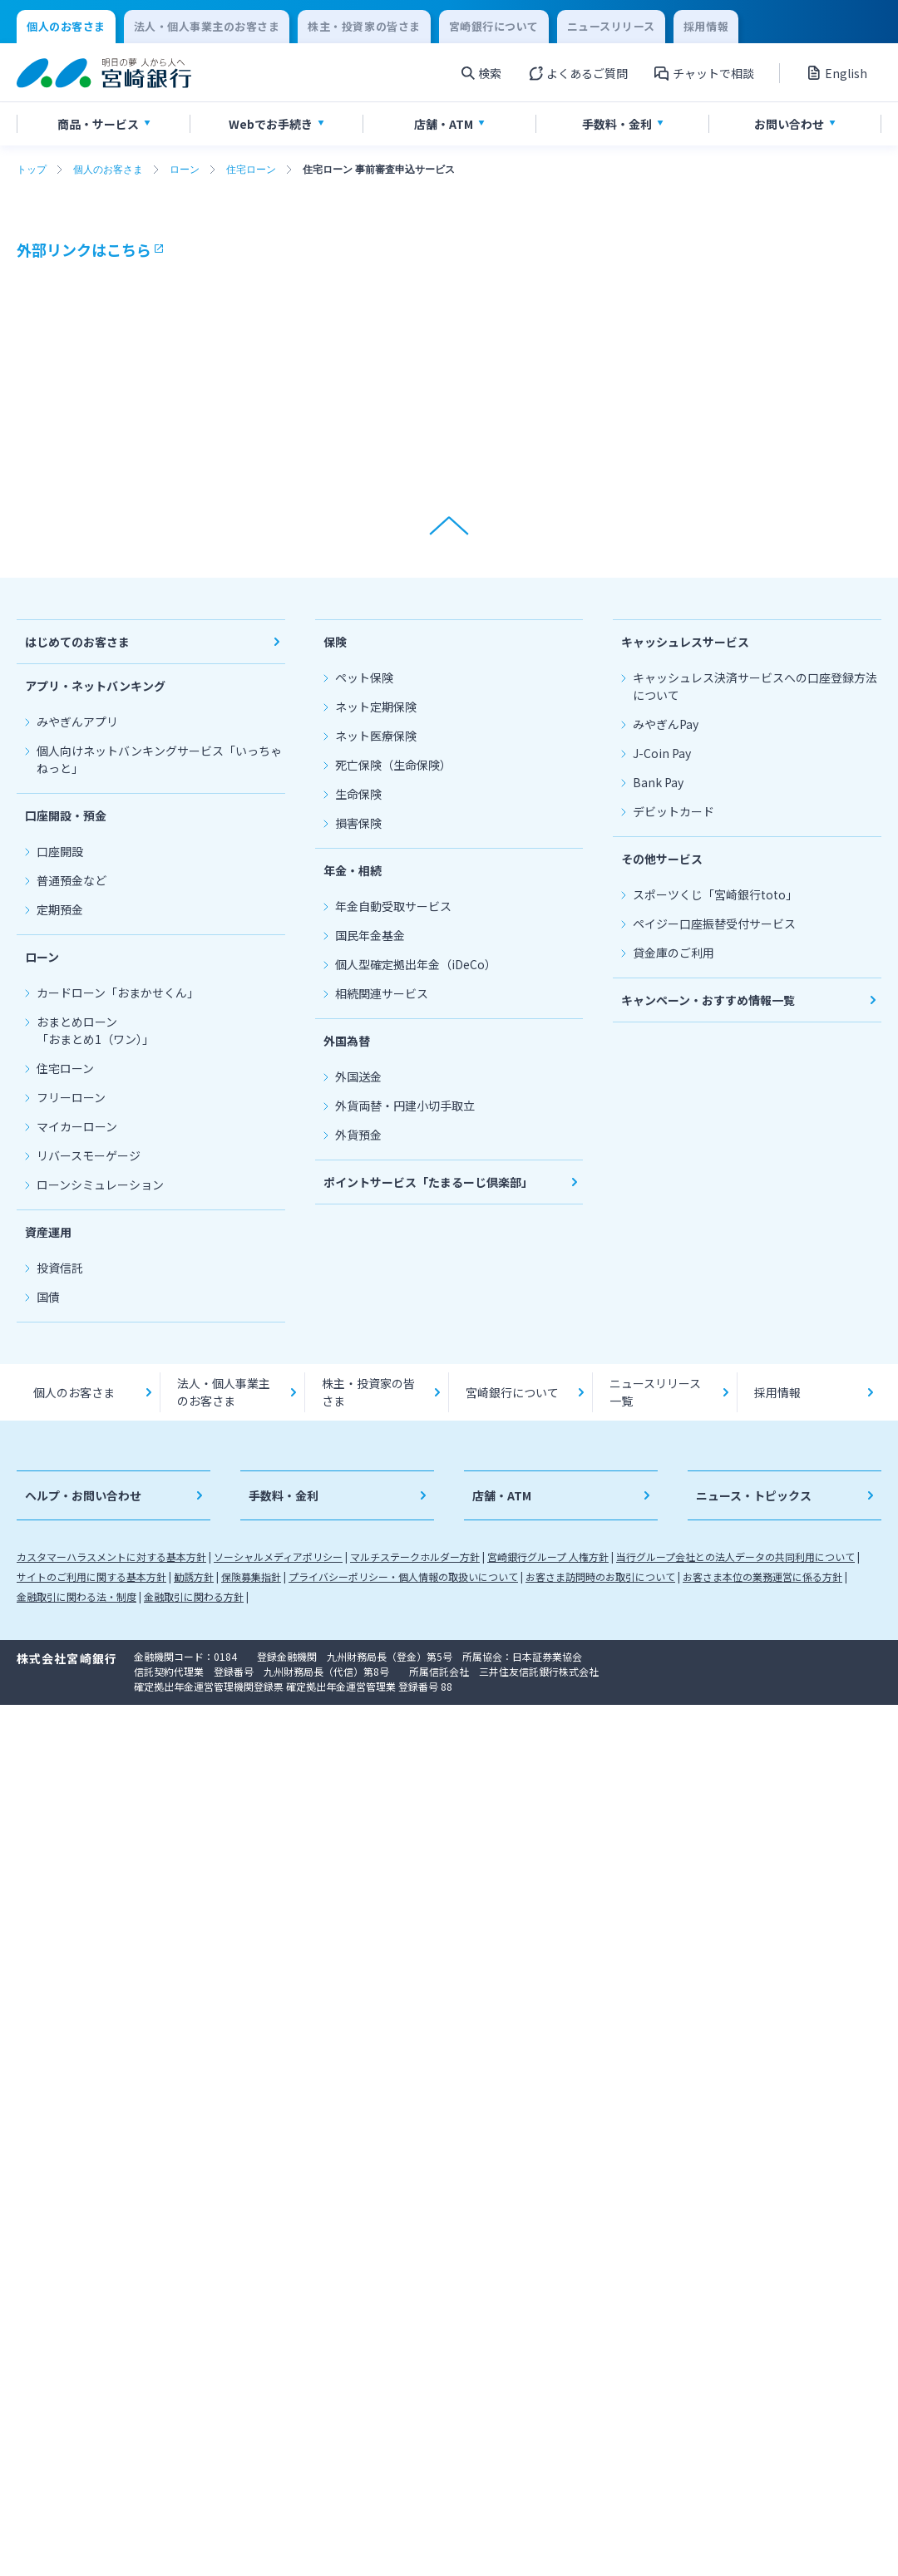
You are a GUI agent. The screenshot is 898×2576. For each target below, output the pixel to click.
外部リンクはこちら (84, 249)
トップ (32, 169)
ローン (185, 169)
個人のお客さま (108, 169)
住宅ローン (251, 169)
